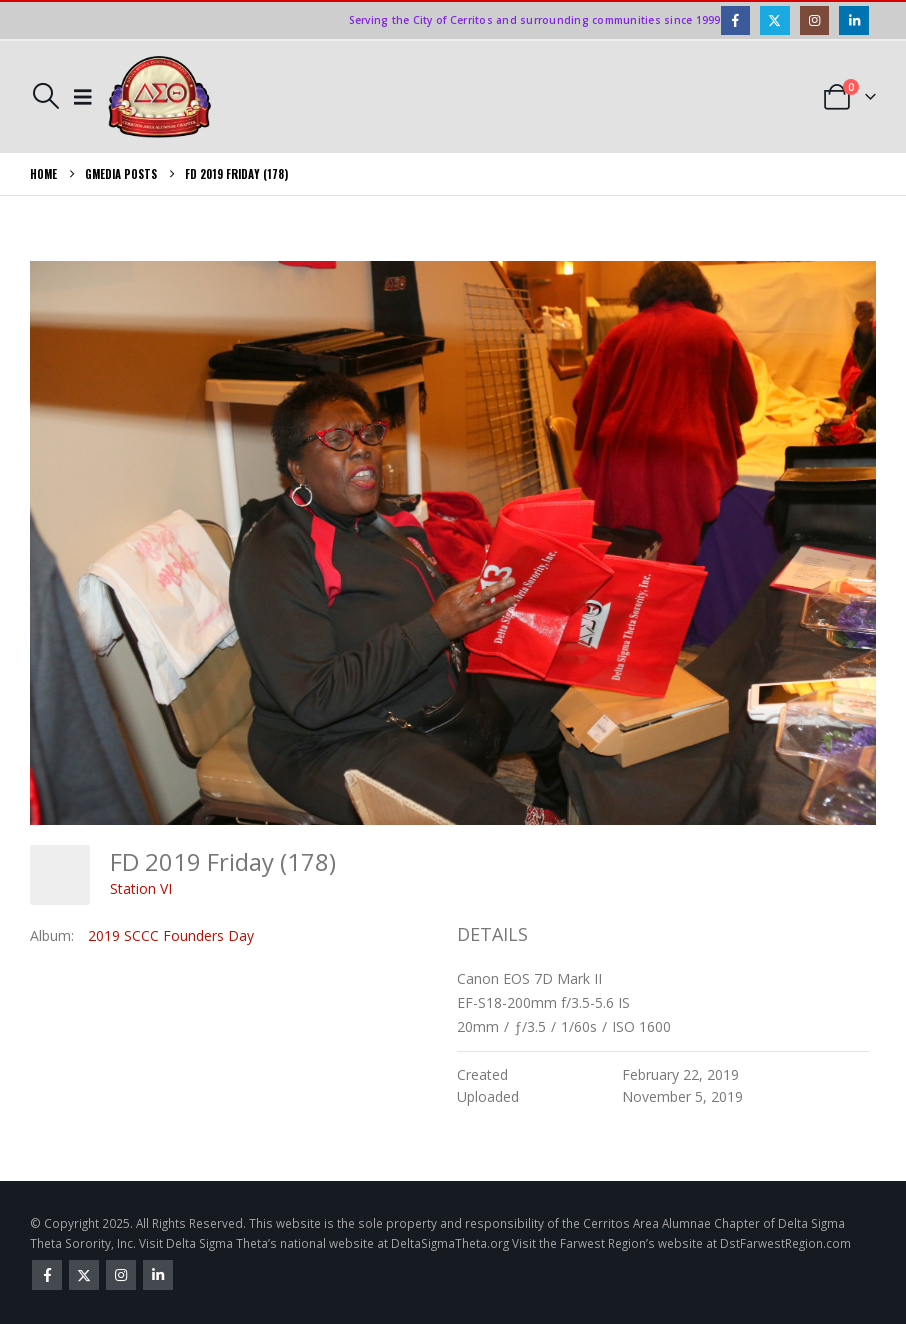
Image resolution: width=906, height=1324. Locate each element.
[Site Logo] (160, 97)
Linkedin (158, 1275)
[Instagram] (814, 20)
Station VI (141, 888)
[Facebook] (735, 20)
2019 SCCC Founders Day (171, 935)
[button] (45, 96)
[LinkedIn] (853, 20)
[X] (774, 20)
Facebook (47, 1275)
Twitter (84, 1275)
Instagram (121, 1275)
